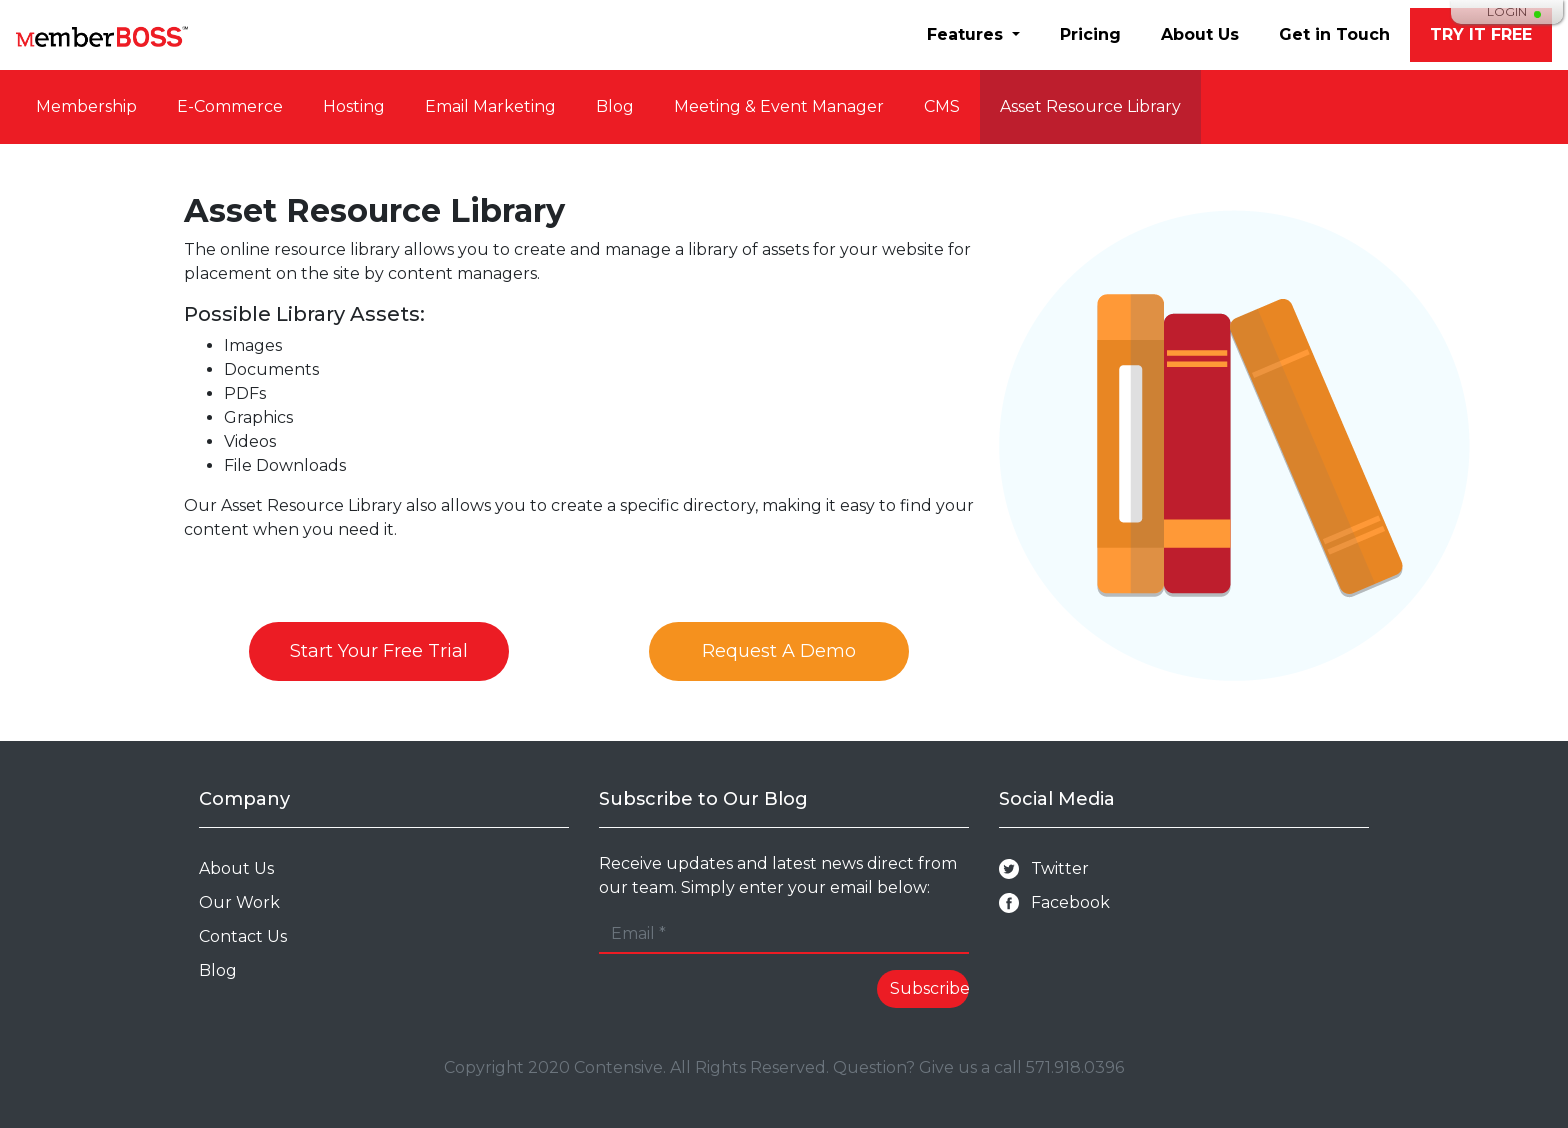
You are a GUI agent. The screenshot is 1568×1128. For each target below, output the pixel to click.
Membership (86, 106)
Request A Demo (779, 651)
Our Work (239, 902)
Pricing (1090, 34)
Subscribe (930, 988)
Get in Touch (1334, 34)
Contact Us (243, 936)
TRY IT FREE (1481, 34)
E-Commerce (230, 106)
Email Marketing (490, 106)
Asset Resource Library (1090, 106)
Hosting (354, 106)
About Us (1200, 34)
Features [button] (967, 34)
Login (1507, 11)
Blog (615, 106)
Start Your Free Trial (379, 651)
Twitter (1044, 869)
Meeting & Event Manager (779, 106)
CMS (942, 106)
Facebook (1054, 903)
